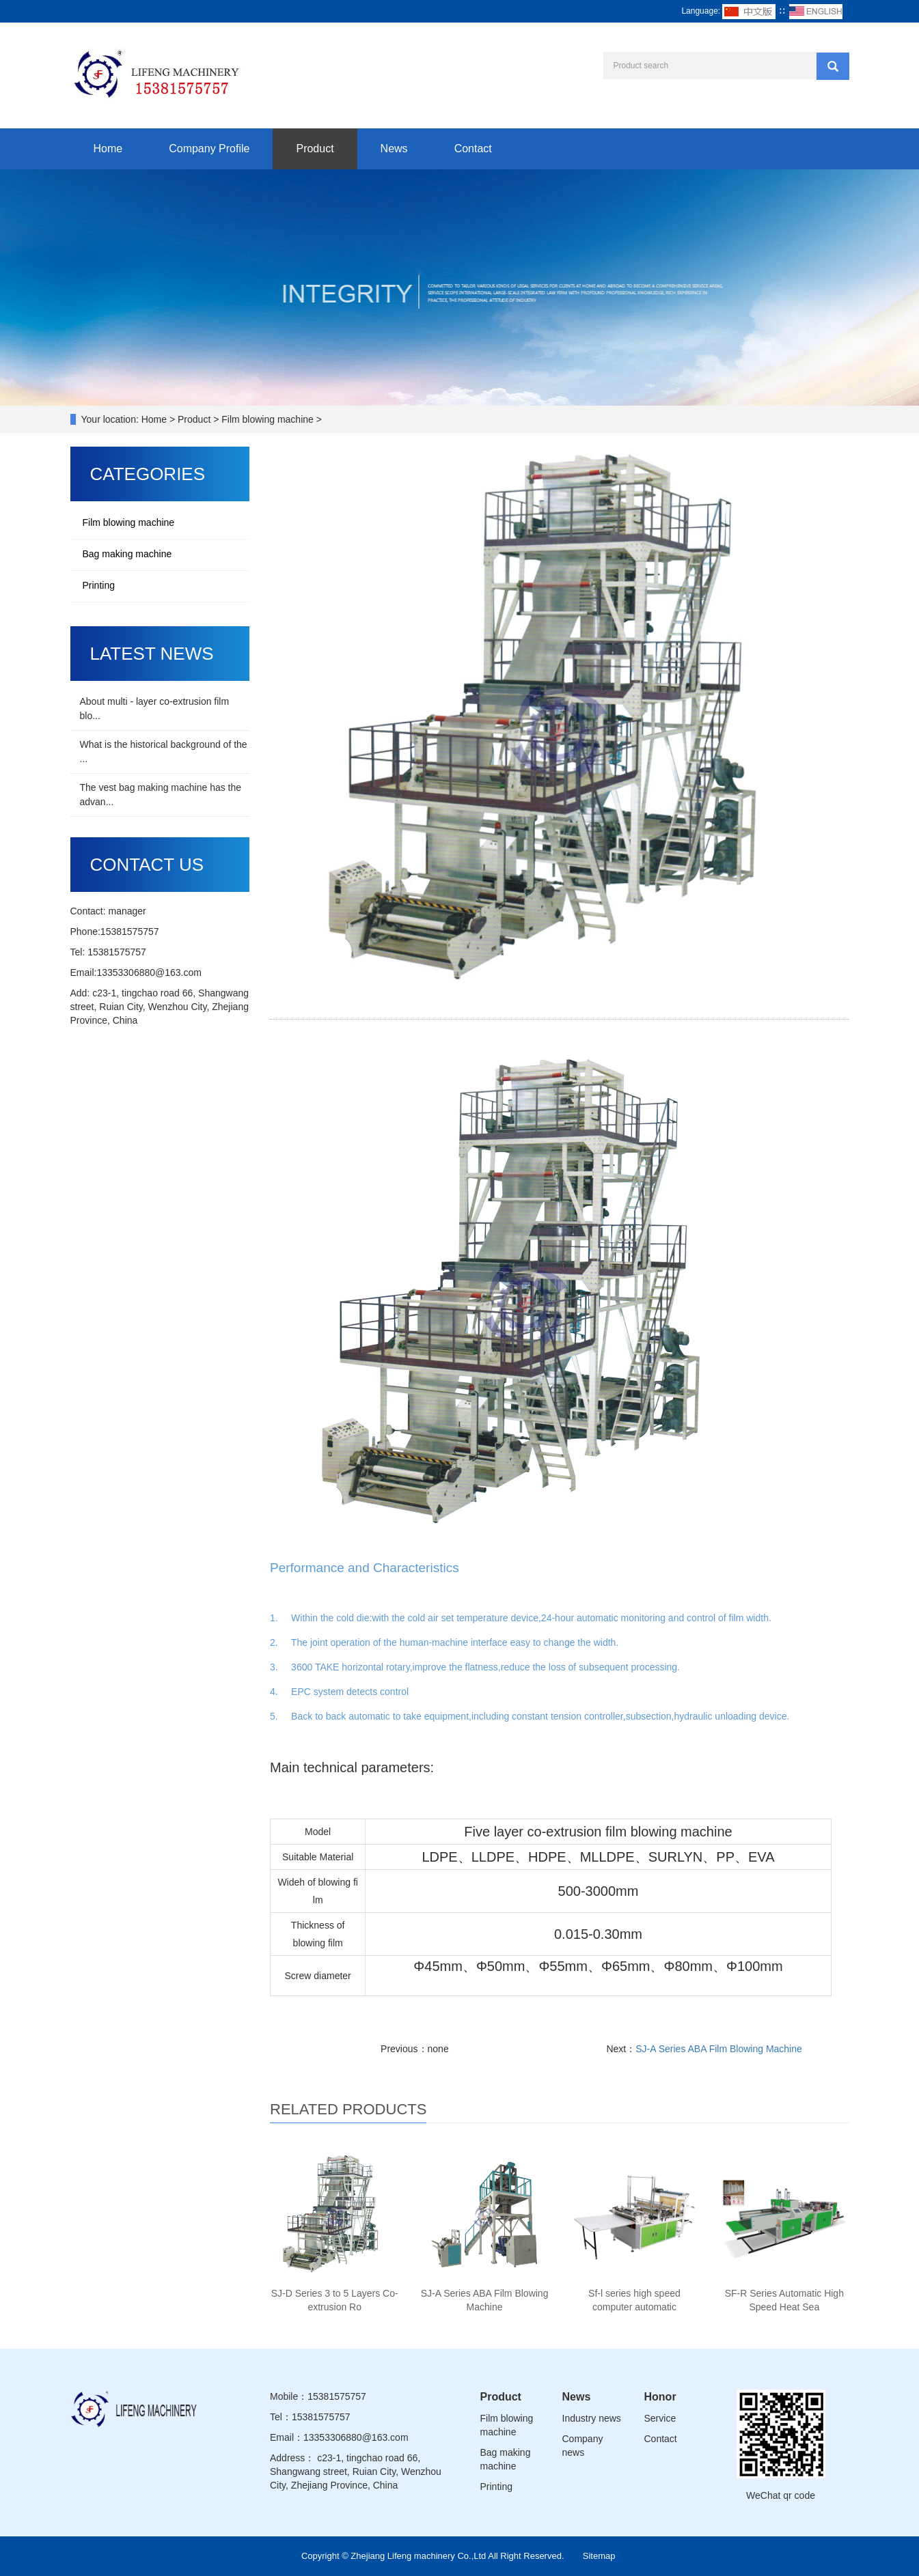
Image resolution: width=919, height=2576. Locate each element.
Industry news (591, 2418)
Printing (99, 585)
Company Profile (209, 148)
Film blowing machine (129, 522)
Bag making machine (127, 553)
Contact (473, 148)
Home (108, 148)
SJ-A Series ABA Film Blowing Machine (718, 2048)
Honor (660, 2397)
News (394, 148)
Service (660, 2418)
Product (314, 148)
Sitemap (599, 2556)
